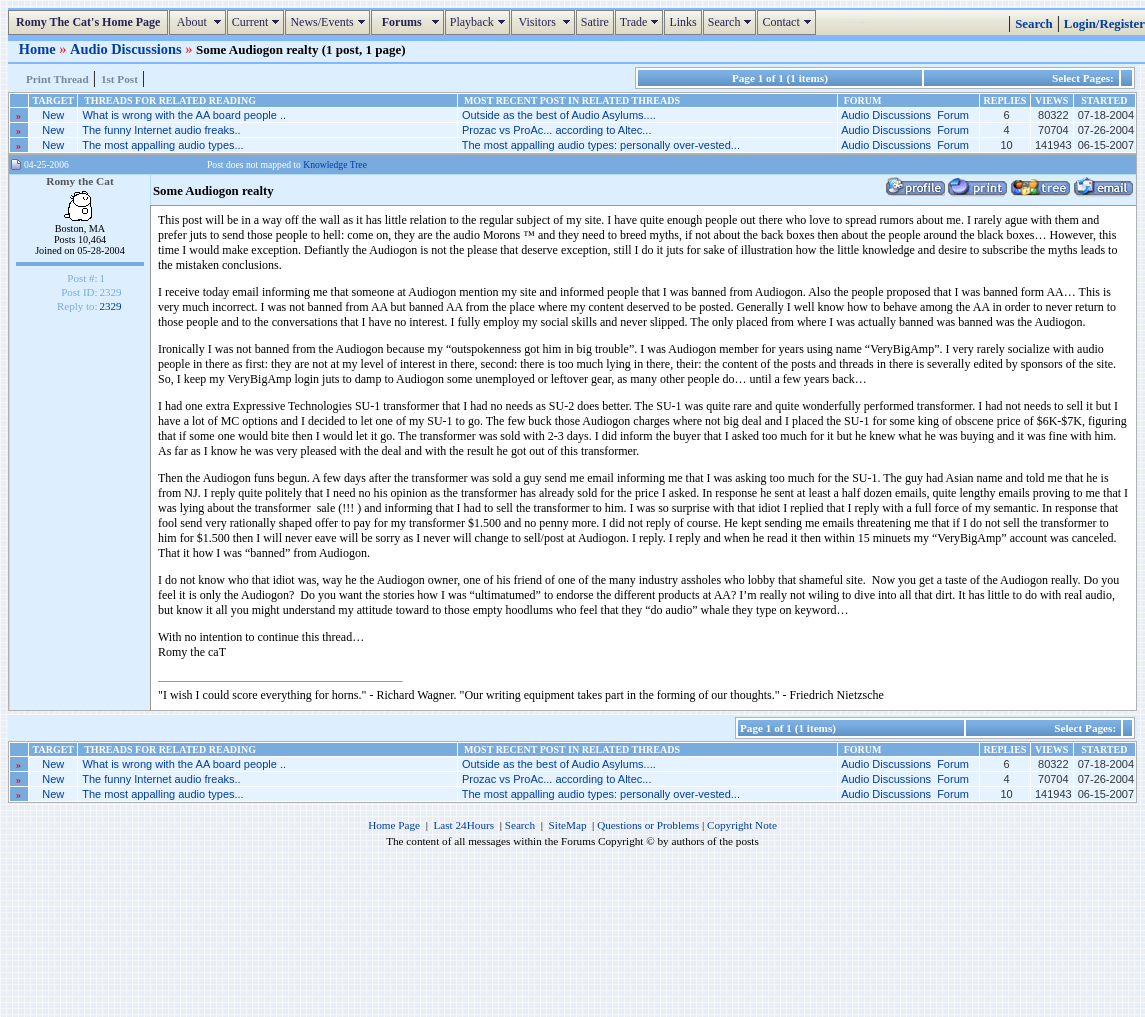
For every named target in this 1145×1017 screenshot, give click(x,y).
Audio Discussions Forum (905, 115)
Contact (788, 22)
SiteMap (568, 825)
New (53, 115)
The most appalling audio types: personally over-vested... (601, 145)
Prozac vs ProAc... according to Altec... (557, 130)
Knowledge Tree (335, 164)
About (199, 22)
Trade (642, 22)
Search (732, 22)
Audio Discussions (127, 49)
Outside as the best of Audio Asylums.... (559, 115)
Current (258, 22)
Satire (595, 22)
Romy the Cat (80, 181)
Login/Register (1104, 24)
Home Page (394, 825)
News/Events (329, 22)
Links (682, 22)
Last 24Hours (463, 825)
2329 (111, 306)
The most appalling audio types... (162, 145)
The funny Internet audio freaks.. (161, 130)
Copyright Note (742, 825)
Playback (480, 22)
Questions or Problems (648, 825)
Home (39, 49)
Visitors (545, 22)
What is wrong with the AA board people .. (184, 115)
